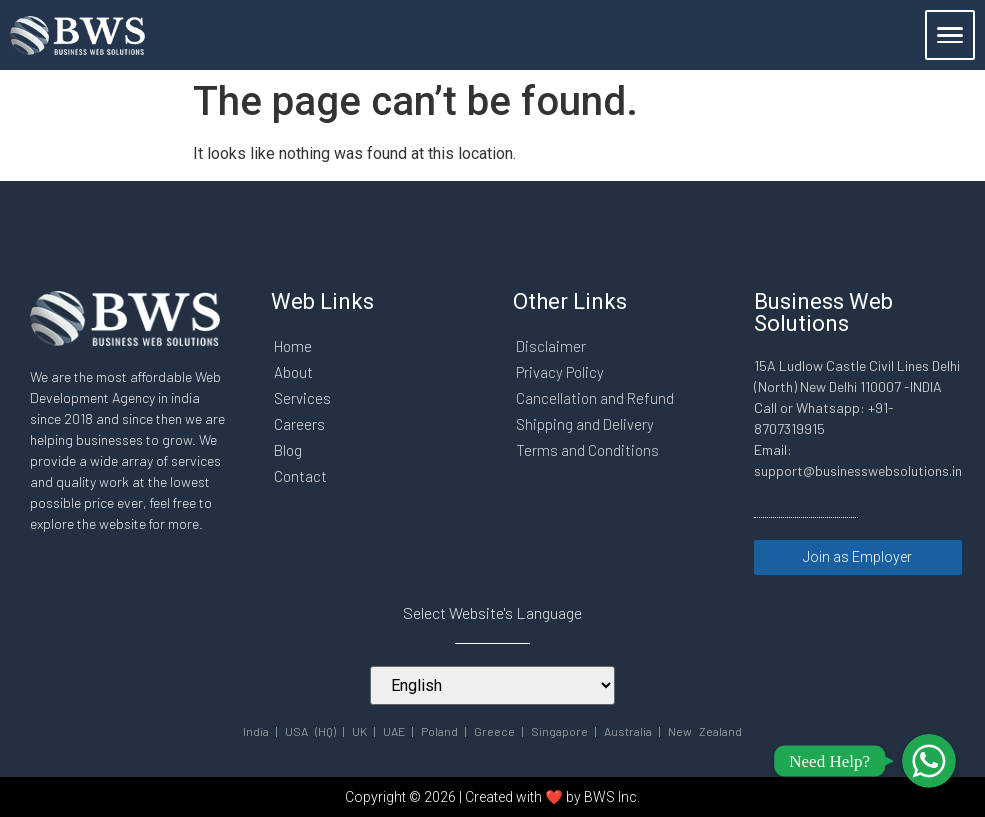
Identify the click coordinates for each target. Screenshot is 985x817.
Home (293, 346)
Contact (300, 476)
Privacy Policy (560, 372)
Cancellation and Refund (595, 398)
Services (302, 398)
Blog (288, 450)
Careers (299, 424)
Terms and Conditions (587, 450)
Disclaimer (551, 346)
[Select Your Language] (492, 684)
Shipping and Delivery (585, 424)
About (293, 372)
